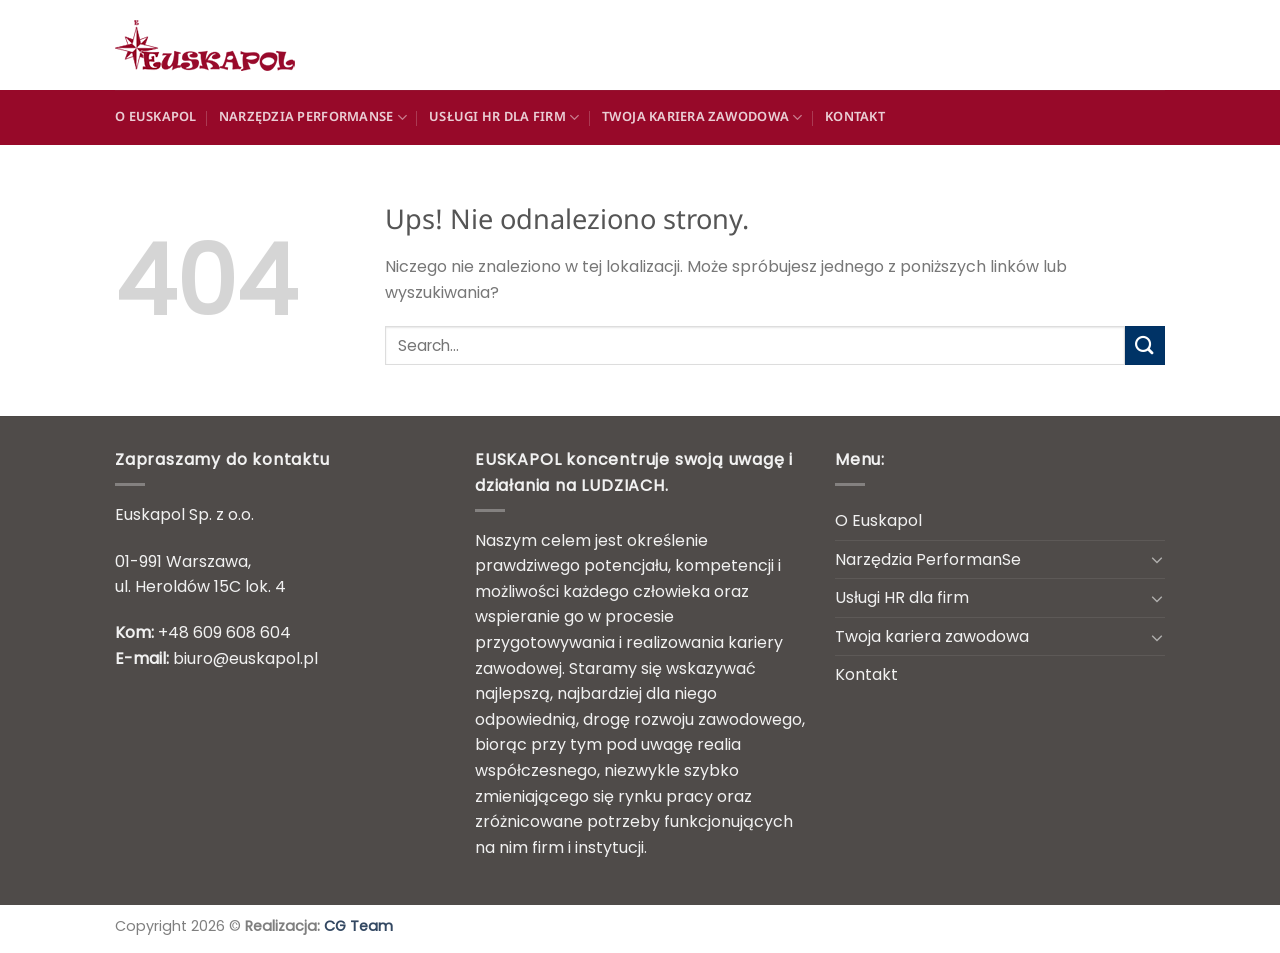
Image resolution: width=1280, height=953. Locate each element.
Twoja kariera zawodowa (702, 117)
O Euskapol (156, 117)
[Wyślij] (1145, 345)
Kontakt (855, 117)
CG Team (358, 926)
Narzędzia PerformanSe (313, 117)
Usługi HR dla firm (504, 117)
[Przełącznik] (1157, 559)
